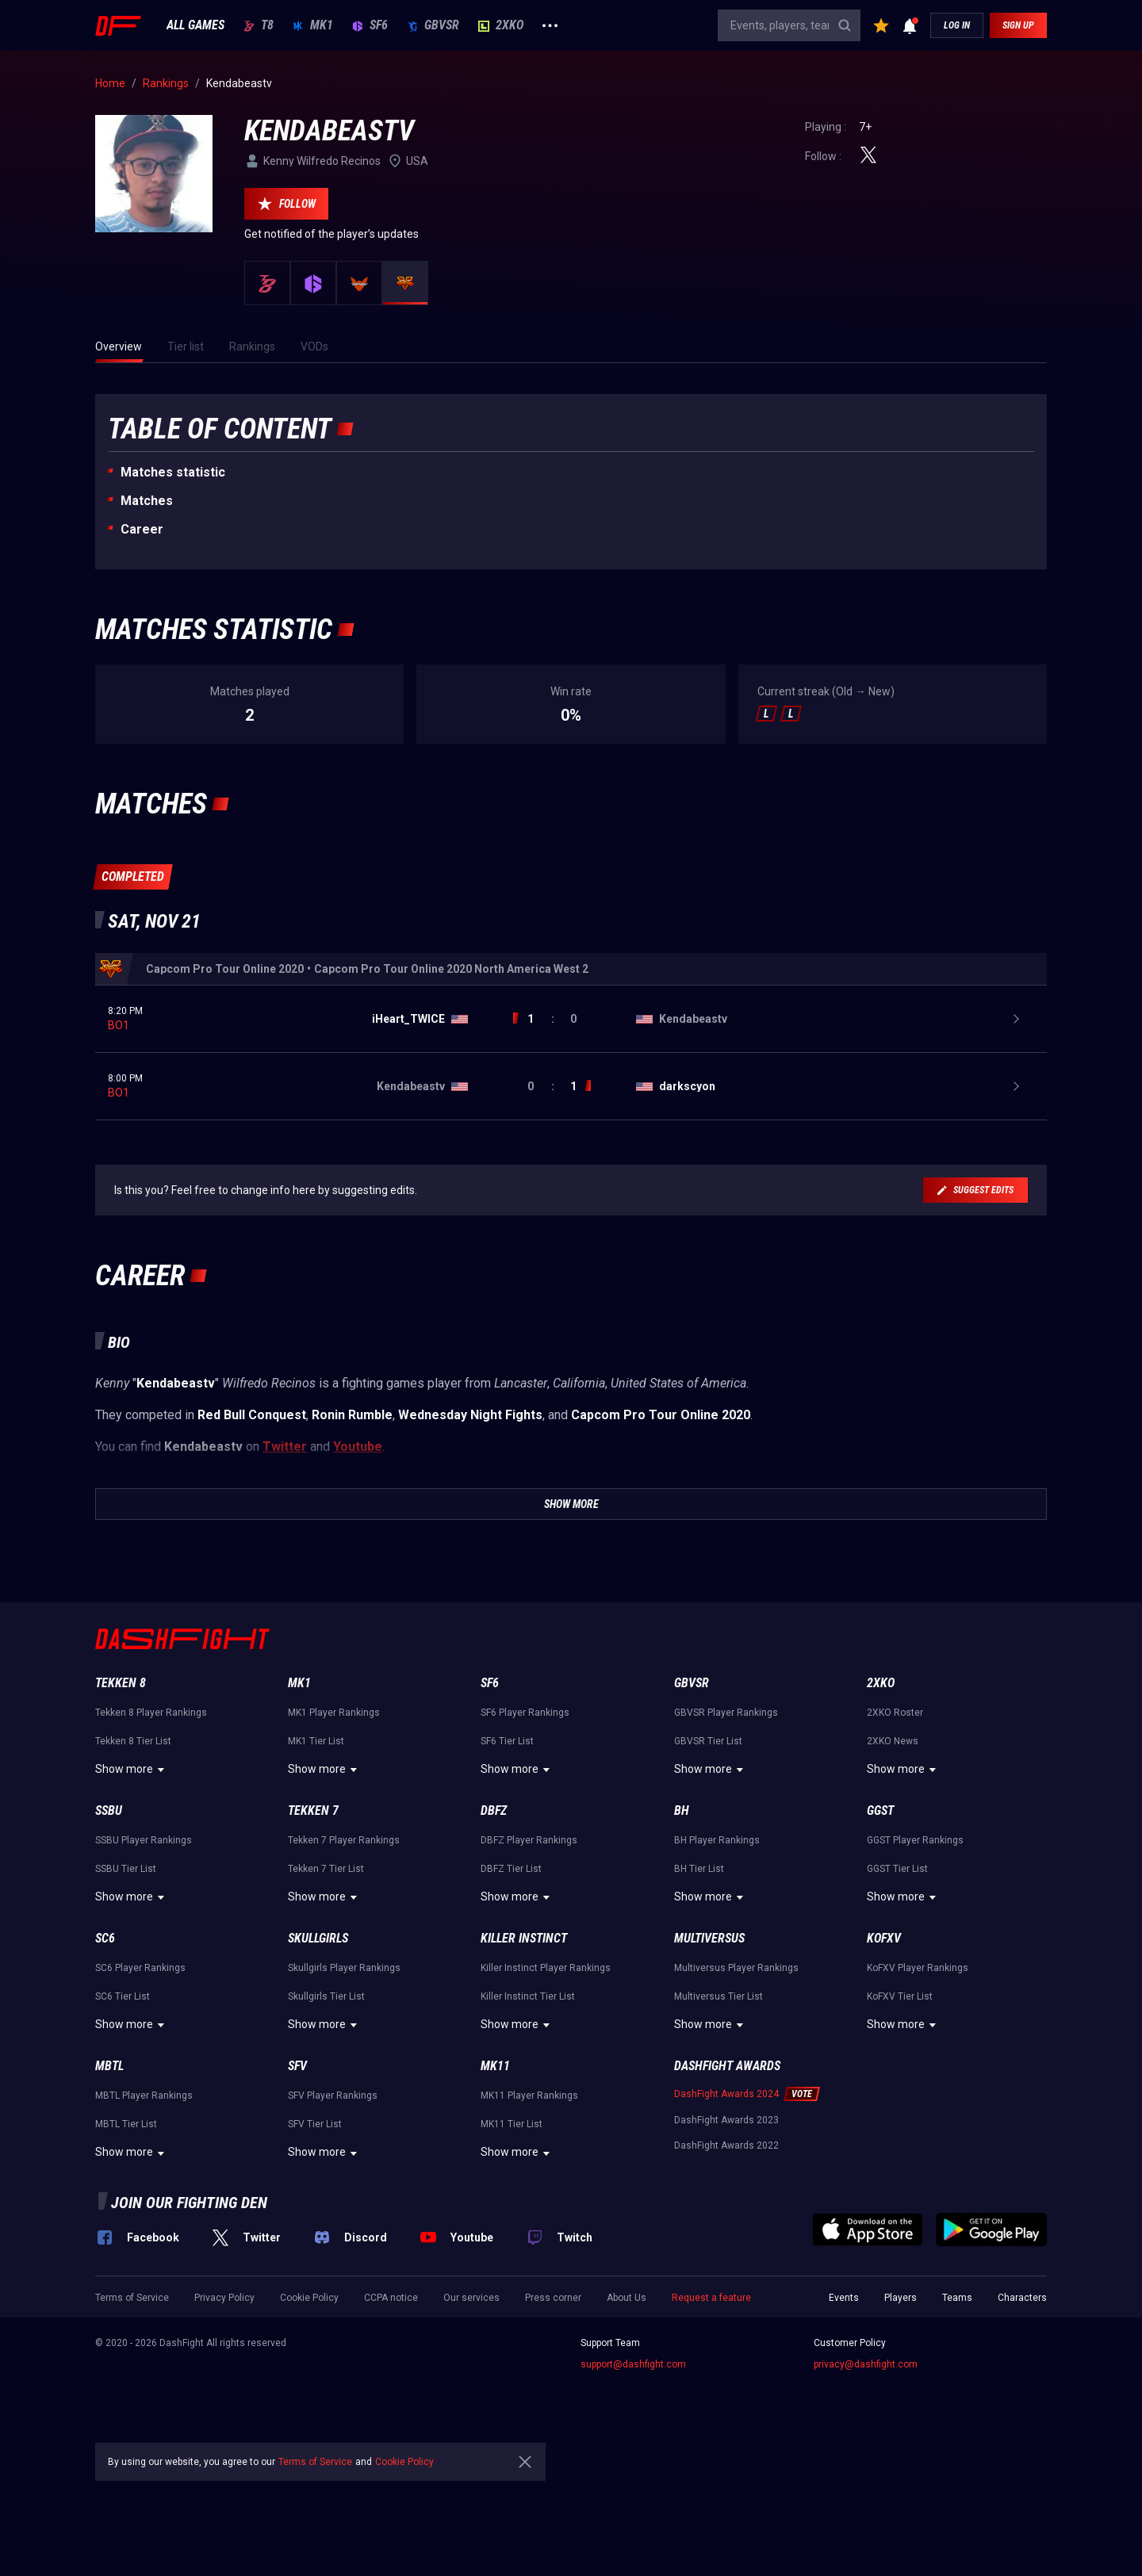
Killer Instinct (524, 1938)
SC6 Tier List (122, 1996)
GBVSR (433, 25)
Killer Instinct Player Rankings (546, 1967)
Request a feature (711, 2297)
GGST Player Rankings (915, 1840)
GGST (880, 1810)
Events (844, 2297)
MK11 (495, 2065)
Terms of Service (132, 2297)
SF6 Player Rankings (525, 1712)
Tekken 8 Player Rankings (151, 1712)
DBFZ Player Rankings (529, 1840)
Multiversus (709, 1938)
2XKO (500, 25)
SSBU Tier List (125, 1868)
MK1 (313, 25)
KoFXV (884, 1938)
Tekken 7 (313, 1810)
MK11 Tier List (511, 2124)
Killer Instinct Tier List (528, 1996)
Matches (147, 500)
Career (142, 529)
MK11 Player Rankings (529, 2095)
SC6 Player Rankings (140, 1967)
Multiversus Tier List (718, 1996)
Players (900, 2297)
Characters (1022, 2297)
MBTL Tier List (126, 2124)
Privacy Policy (224, 2297)
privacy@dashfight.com (866, 2364)
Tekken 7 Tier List (326, 1868)
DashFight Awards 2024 (726, 2093)
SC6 (105, 1938)
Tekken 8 (120, 1682)
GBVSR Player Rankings (726, 1712)
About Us (626, 2297)
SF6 (370, 25)
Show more (132, 1770)
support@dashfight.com (633, 2364)
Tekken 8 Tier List (133, 1741)
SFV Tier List (315, 2124)
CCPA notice (391, 2297)
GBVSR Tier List (708, 1741)
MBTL (109, 2065)
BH (681, 1810)
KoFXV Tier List (900, 1996)
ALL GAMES (195, 25)
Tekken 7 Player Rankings (344, 1840)
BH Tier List (699, 1868)
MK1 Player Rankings (334, 1712)
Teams (957, 2297)
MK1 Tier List (316, 1741)
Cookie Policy (309, 2297)
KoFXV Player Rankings (917, 1967)
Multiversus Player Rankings (736, 1967)
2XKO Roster (895, 1712)
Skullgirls (318, 1938)
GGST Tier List (897, 1868)
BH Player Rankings (717, 1840)
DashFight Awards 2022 (726, 2145)
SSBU (108, 1810)
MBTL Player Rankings (144, 2095)
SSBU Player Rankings (143, 1840)
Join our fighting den (189, 2202)
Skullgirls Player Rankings (344, 1967)
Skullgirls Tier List (326, 1996)
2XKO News (892, 1741)
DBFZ (494, 1810)
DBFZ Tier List (511, 1868)
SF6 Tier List (507, 1741)
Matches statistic (173, 472)
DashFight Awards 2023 (726, 2120)
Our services (471, 2297)
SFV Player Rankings (332, 2095)
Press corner (553, 2297)
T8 (258, 25)
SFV (297, 2065)
